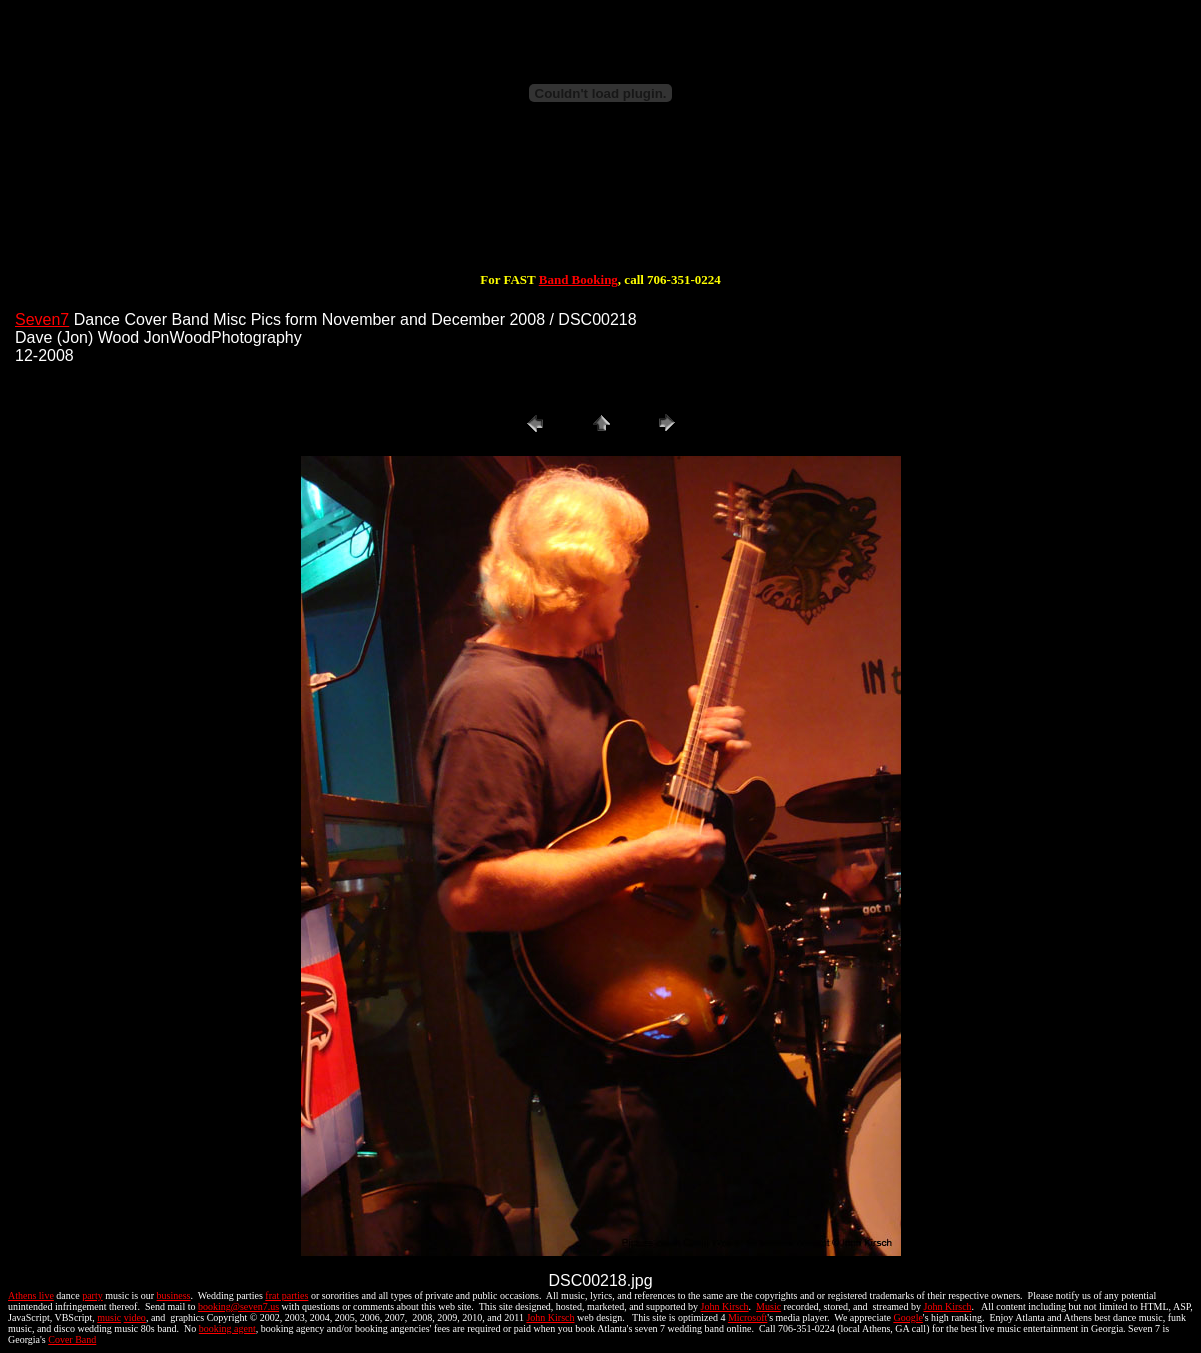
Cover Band (72, 1339)
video (135, 1317)
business (174, 1295)
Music (768, 1306)
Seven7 (42, 319)
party (92, 1295)
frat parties (286, 1295)
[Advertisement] (601, 208)
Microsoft (747, 1317)
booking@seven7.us (238, 1306)
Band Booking (578, 279)
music (109, 1317)
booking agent (227, 1328)
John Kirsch (725, 1306)
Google (907, 1317)
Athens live (31, 1295)
